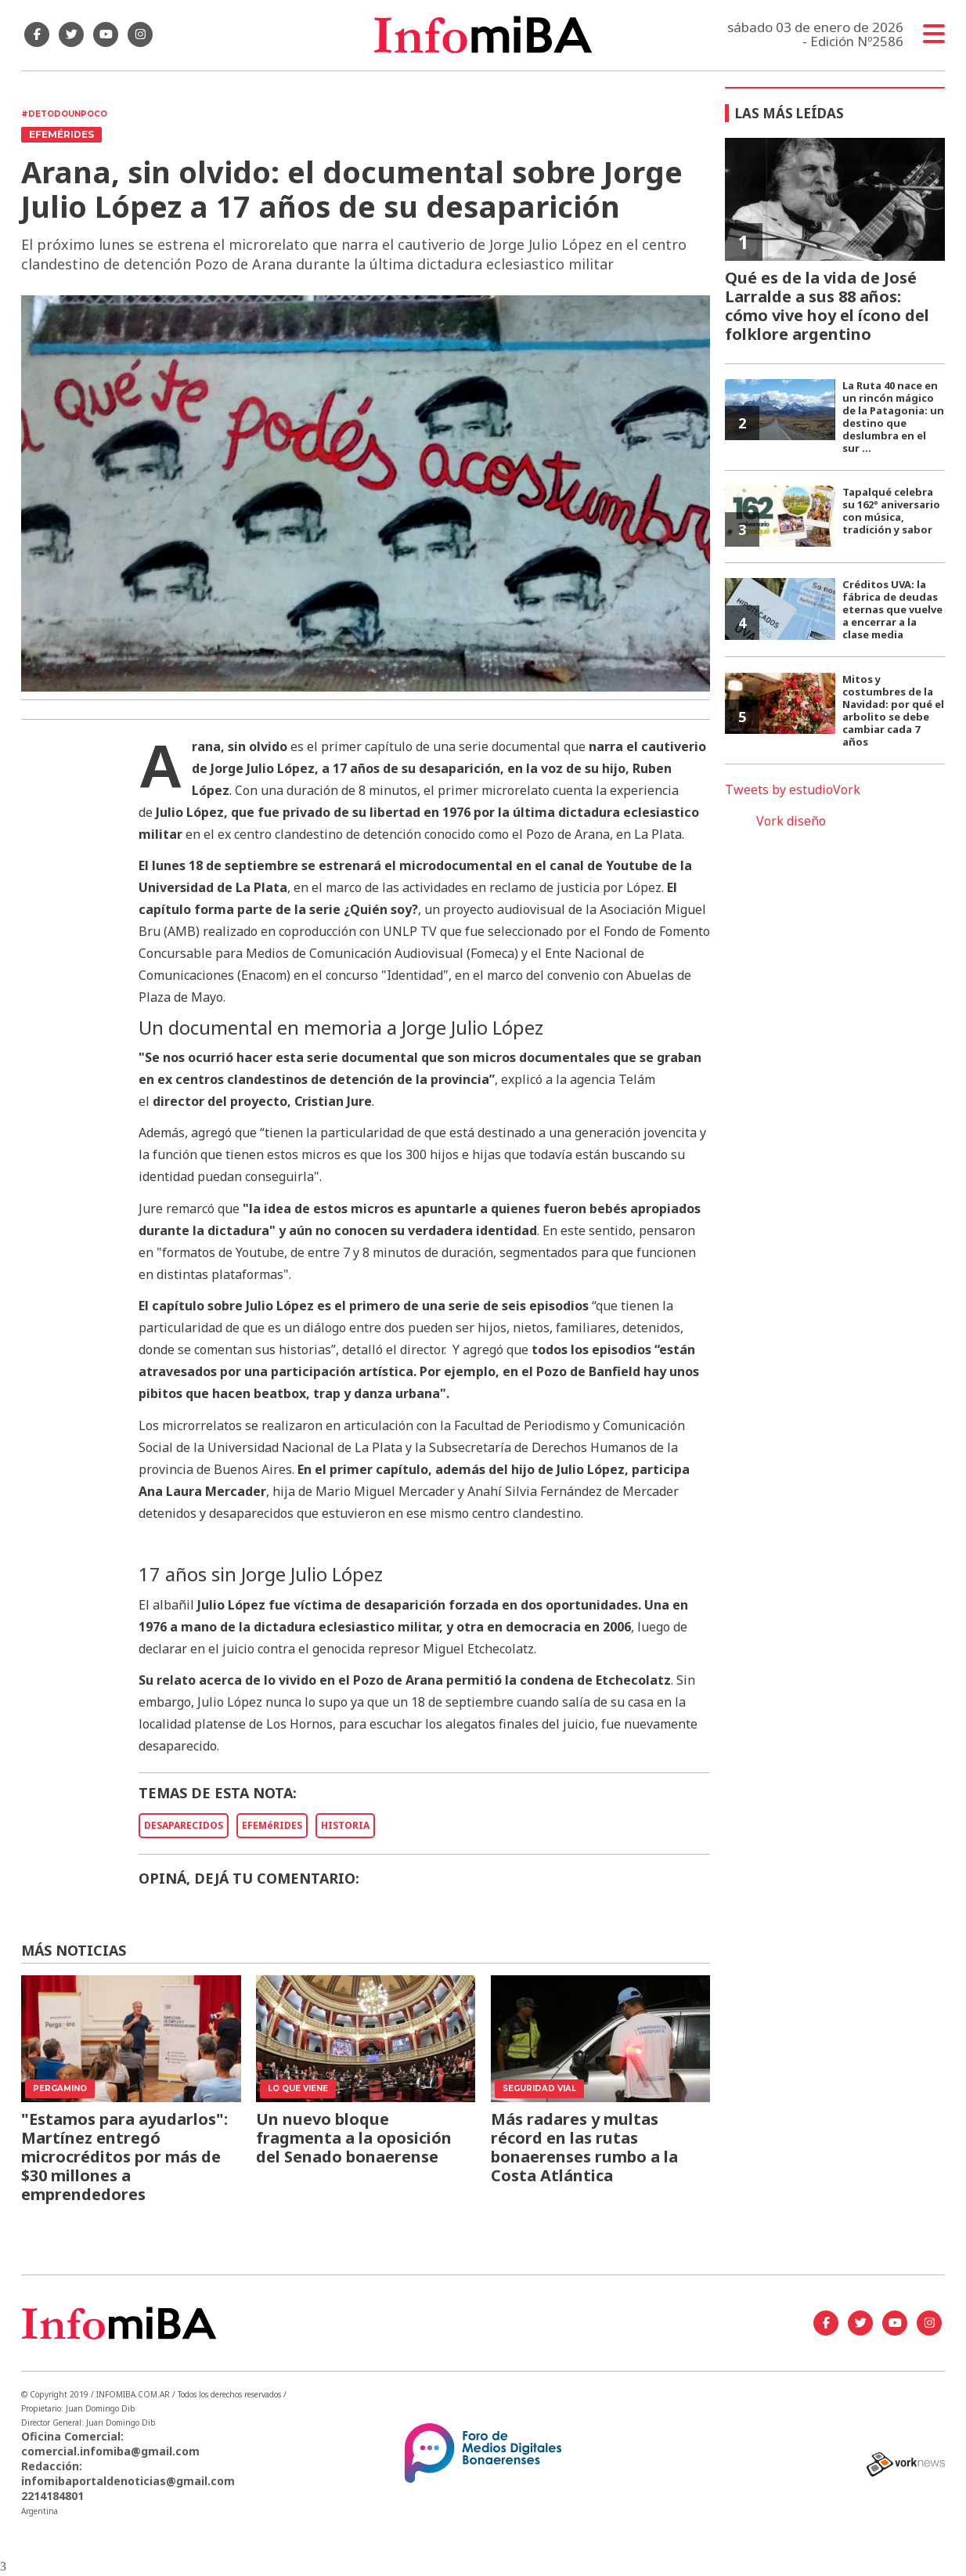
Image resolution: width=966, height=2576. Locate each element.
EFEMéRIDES (272, 1825)
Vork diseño (791, 820)
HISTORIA (345, 1825)
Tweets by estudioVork (792, 789)
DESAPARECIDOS (183, 1825)
